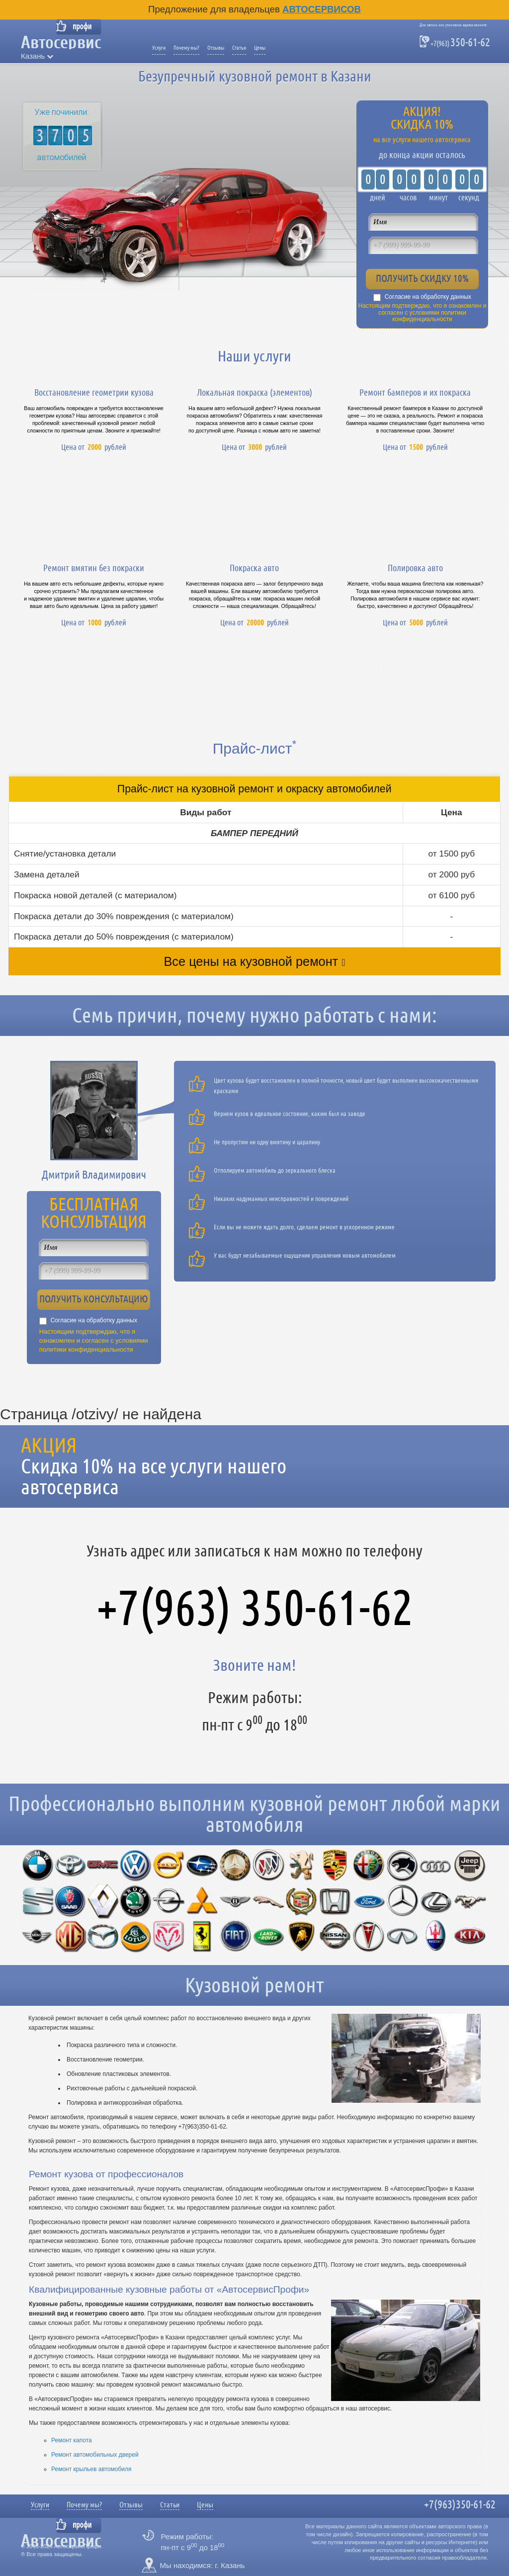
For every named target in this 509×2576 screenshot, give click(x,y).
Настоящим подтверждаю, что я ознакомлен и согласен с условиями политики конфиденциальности (422, 313)
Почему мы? (186, 47)
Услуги (159, 47)
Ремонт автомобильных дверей (95, 2454)
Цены (259, 47)
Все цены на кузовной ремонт (251, 961)
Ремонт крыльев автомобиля (91, 2469)
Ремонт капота (71, 2440)
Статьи (239, 47)
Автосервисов (321, 9)
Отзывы (215, 47)
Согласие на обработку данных (428, 296)
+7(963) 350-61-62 (254, 1608)
